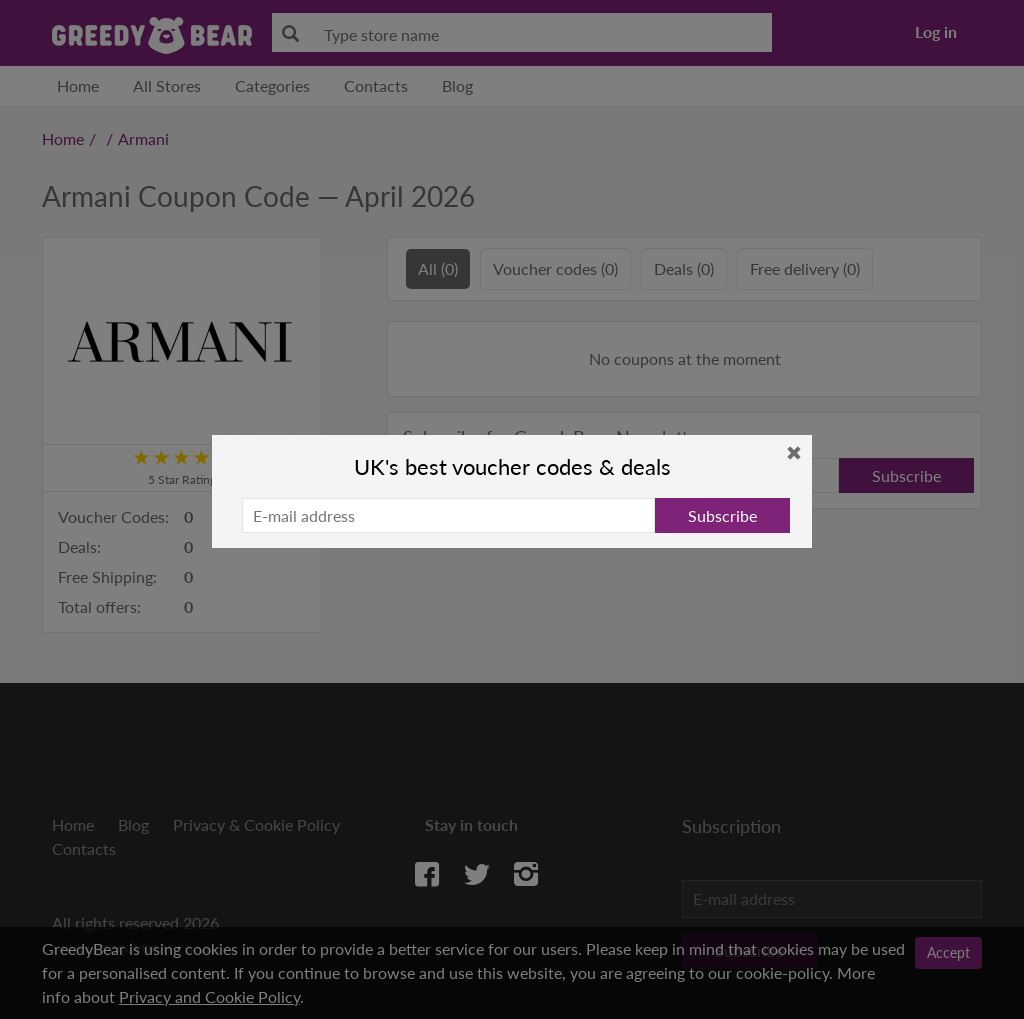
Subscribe (722, 515)
